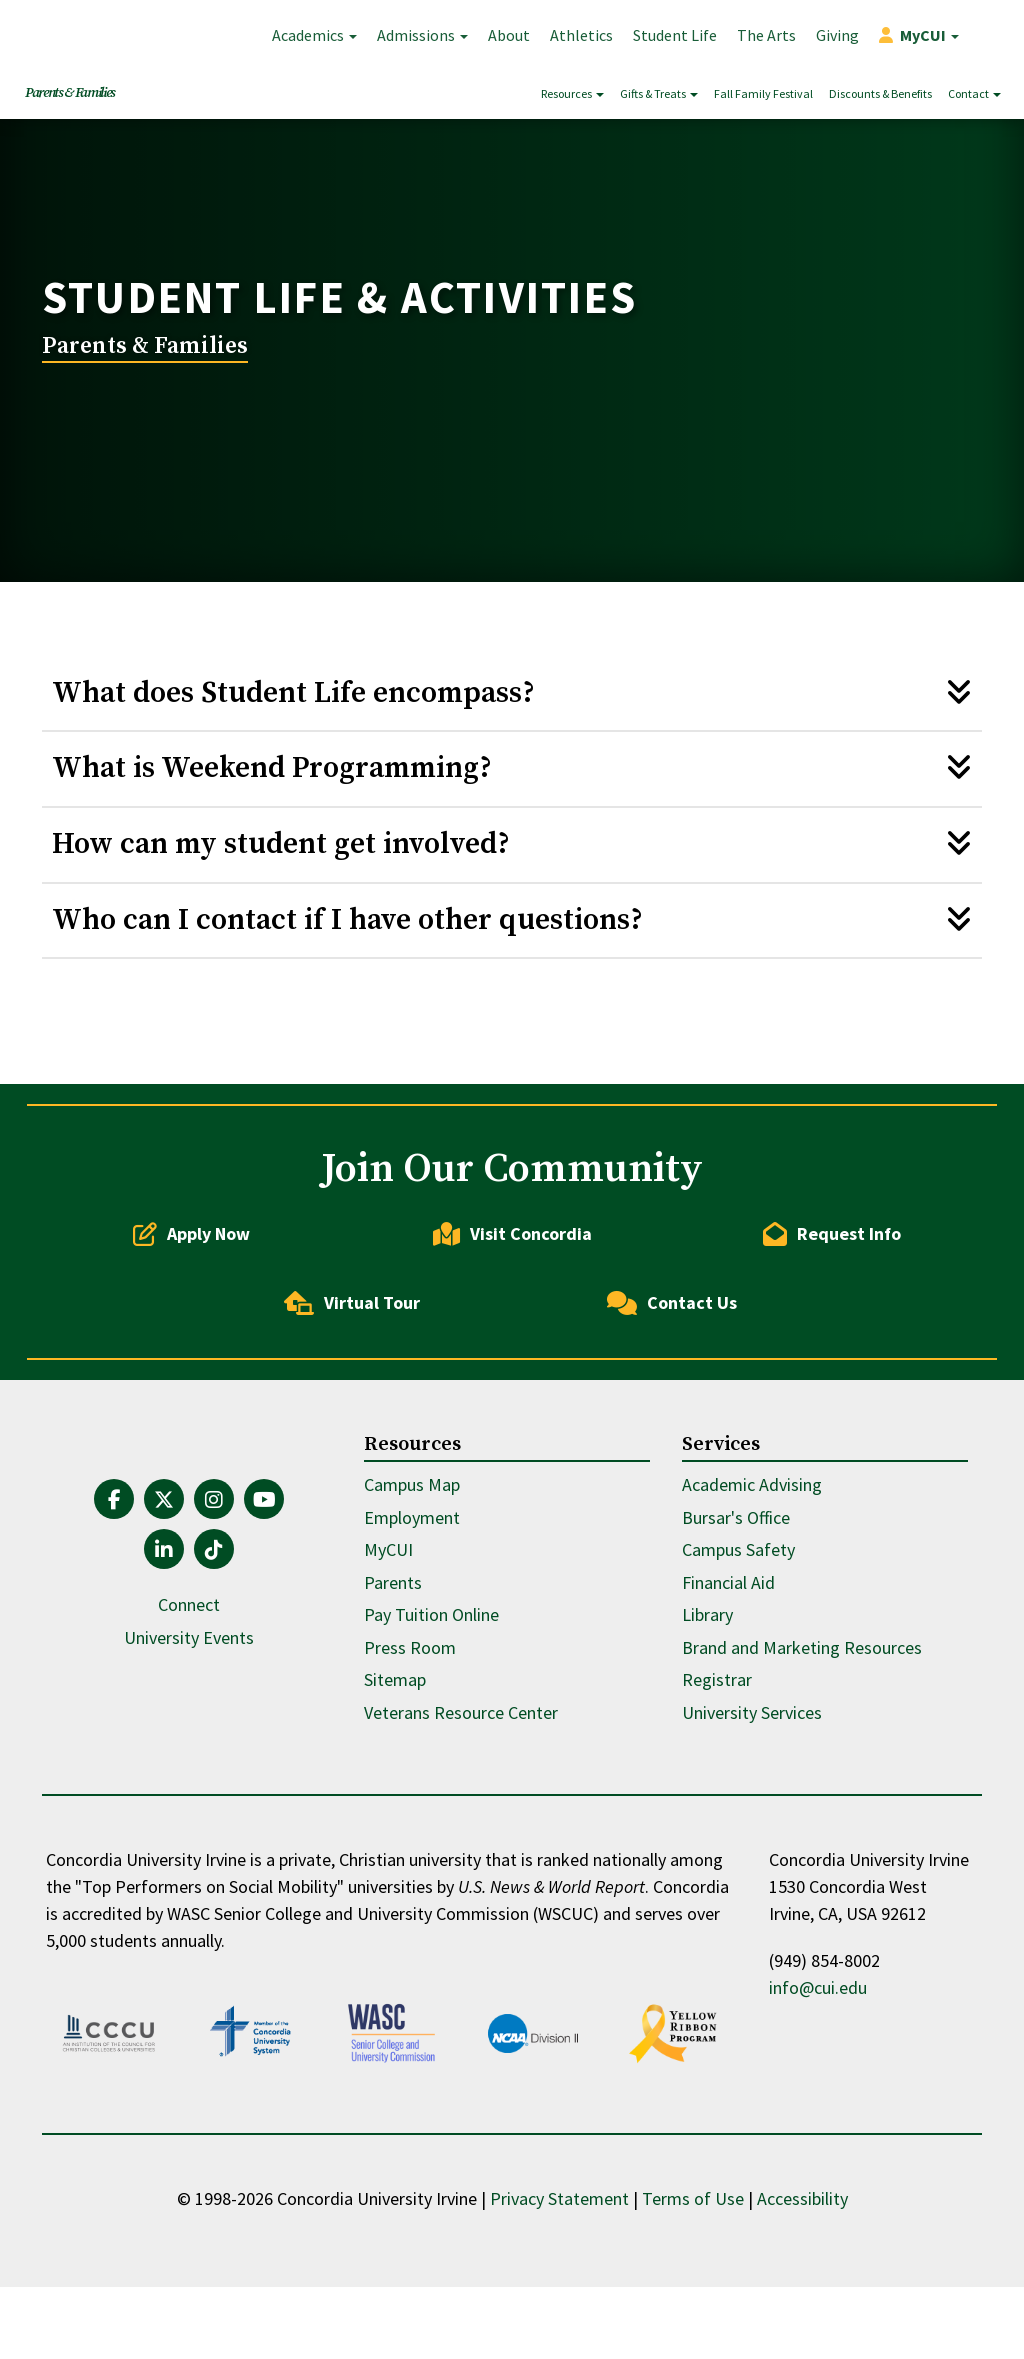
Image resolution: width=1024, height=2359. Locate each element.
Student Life (675, 35)
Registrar (717, 1761)
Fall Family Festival (763, 93)
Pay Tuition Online (431, 1696)
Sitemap (395, 1761)
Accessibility (802, 2270)
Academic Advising (752, 1566)
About (509, 35)
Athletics (581, 35)
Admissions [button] (422, 35)
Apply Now (191, 1315)
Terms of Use (693, 2270)
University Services (752, 1793)
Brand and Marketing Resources (802, 1728)
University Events (189, 1718)
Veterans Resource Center (461, 1793)
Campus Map (412, 1566)
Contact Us (672, 1384)
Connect (189, 1686)
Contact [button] (974, 93)
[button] (919, 35)
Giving (837, 35)
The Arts (766, 35)
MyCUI (388, 1631)
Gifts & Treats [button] (659, 93)
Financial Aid (728, 1663)
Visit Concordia (512, 1315)
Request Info (832, 1315)
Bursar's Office (736, 1598)
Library (707, 1696)
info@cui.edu (818, 2069)
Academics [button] (314, 35)
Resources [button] (572, 93)
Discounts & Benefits (880, 93)
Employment (412, 1598)
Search (989, 35)
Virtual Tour (352, 1384)
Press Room (410, 1728)
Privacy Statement (559, 2270)
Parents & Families (70, 93)
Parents (393, 1663)
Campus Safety (738, 1631)
